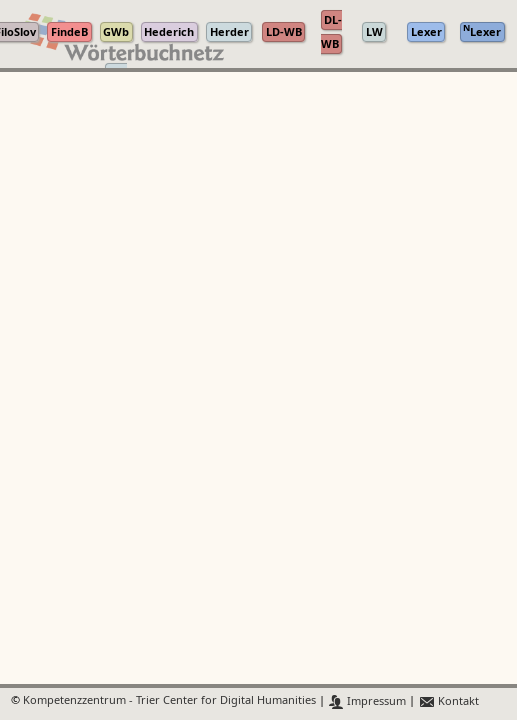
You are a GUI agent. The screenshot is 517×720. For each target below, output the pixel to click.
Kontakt (448, 701)
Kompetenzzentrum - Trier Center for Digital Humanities (169, 701)
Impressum (367, 701)
